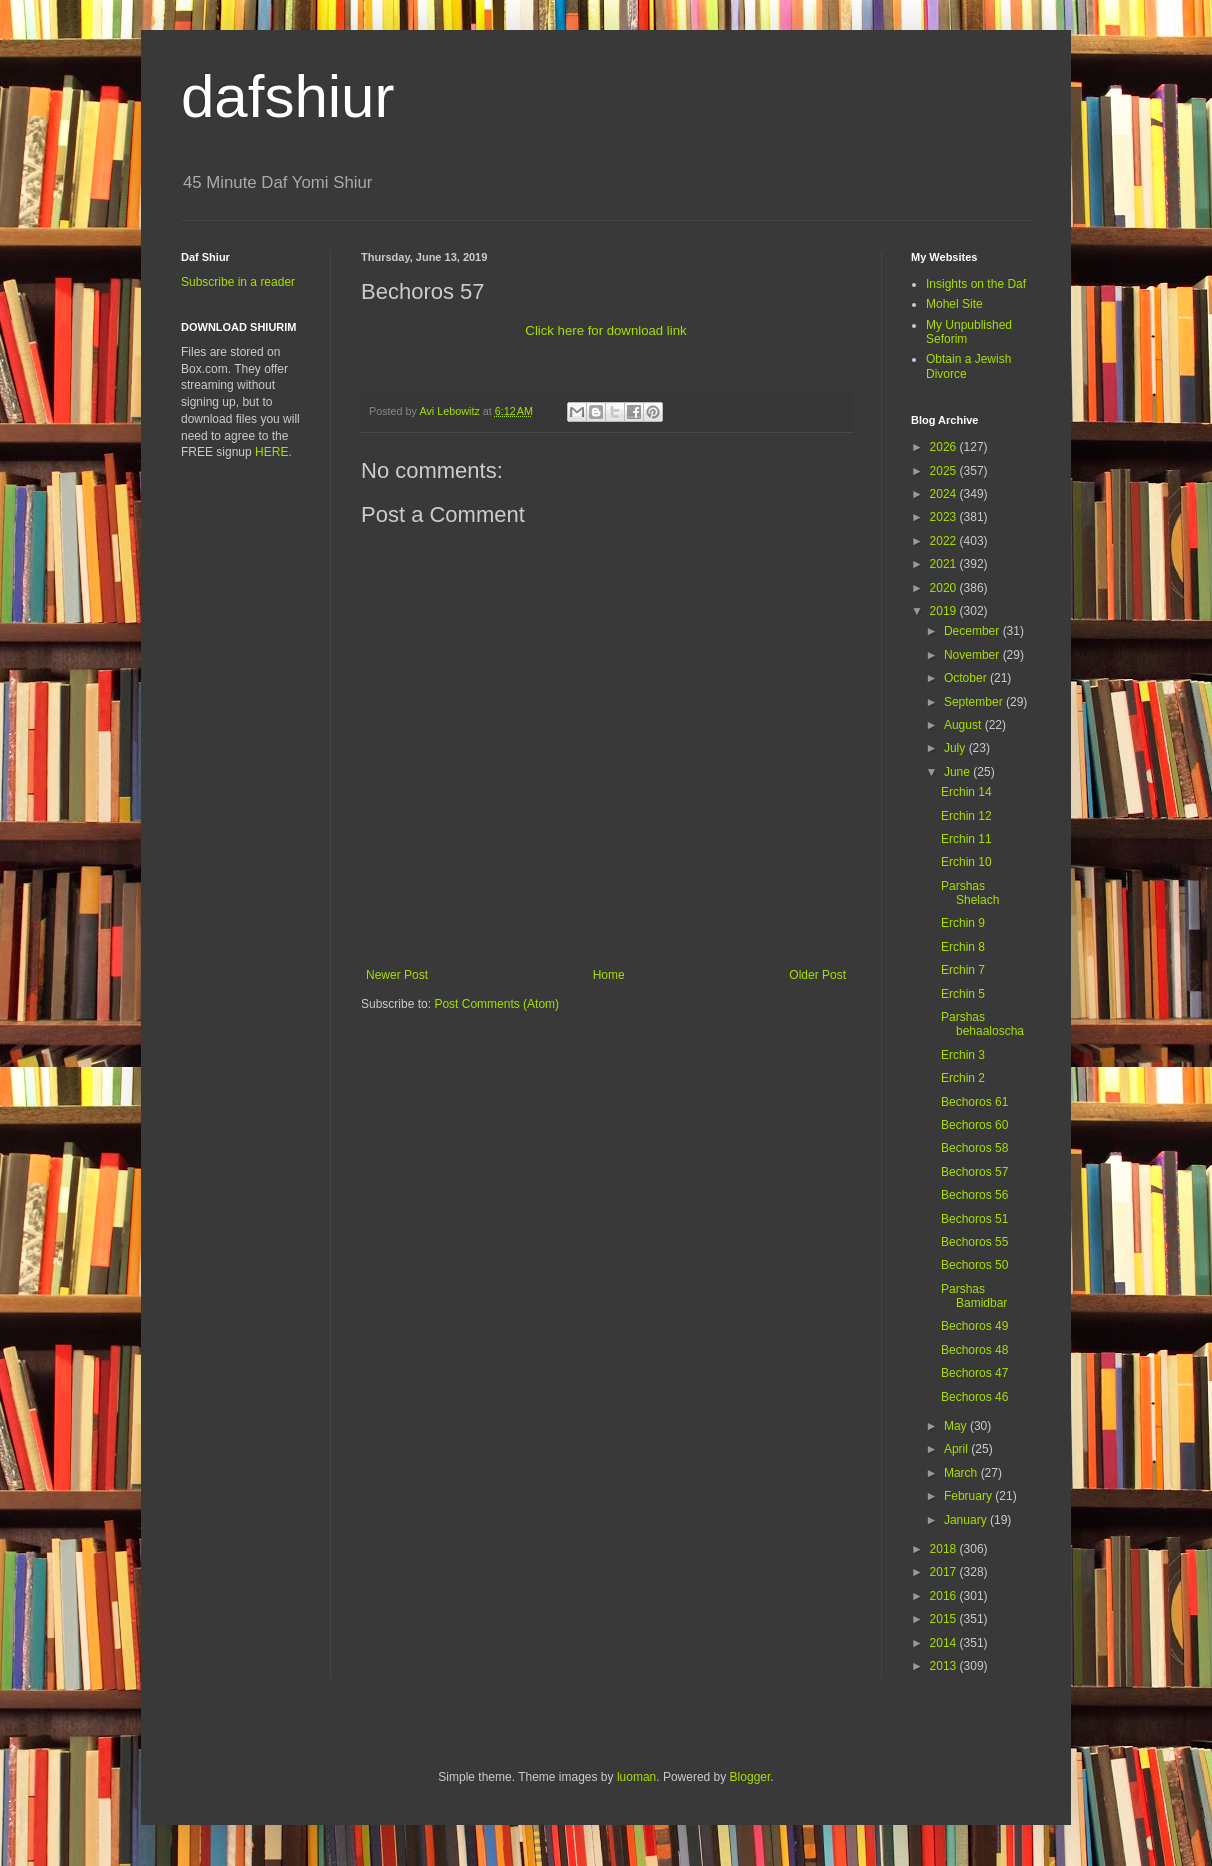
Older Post (817, 975)
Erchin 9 (963, 923)
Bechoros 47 (974, 1373)
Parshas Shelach (970, 893)
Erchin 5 (963, 994)
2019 (945, 611)
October (967, 678)
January (967, 1520)
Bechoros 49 (974, 1326)
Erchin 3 (963, 1055)
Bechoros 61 (974, 1102)
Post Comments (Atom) (496, 1004)
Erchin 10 (966, 862)
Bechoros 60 (974, 1125)
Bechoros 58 (974, 1148)
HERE (271, 452)
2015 (945, 1619)
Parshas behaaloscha (982, 1024)
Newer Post (397, 975)
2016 (945, 1596)
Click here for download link (605, 330)
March (962, 1473)
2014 (945, 1643)
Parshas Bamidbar (974, 1296)
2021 (945, 564)
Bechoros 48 (974, 1350)
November (973, 655)
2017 (945, 1572)
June (958, 772)
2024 (945, 494)
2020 (945, 588)
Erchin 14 (966, 792)
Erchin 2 (963, 1078)
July (956, 748)
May (957, 1426)
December (973, 631)
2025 (945, 471)
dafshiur (287, 96)
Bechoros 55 (974, 1242)
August (964, 725)
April (957, 1449)
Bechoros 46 (974, 1397)
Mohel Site (954, 304)
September (975, 702)
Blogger (750, 1777)
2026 (945, 447)
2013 (945, 1666)
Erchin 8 (963, 947)
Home (609, 975)
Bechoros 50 (974, 1265)
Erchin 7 (963, 970)
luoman (636, 1777)
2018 (945, 1549)
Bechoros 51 (974, 1219)
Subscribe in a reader (238, 282)
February (969, 1496)
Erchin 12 (966, 816)
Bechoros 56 (974, 1195)
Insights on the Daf (976, 284)
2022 (945, 541)
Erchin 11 (966, 839)
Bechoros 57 (974, 1172)
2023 (945, 517)
